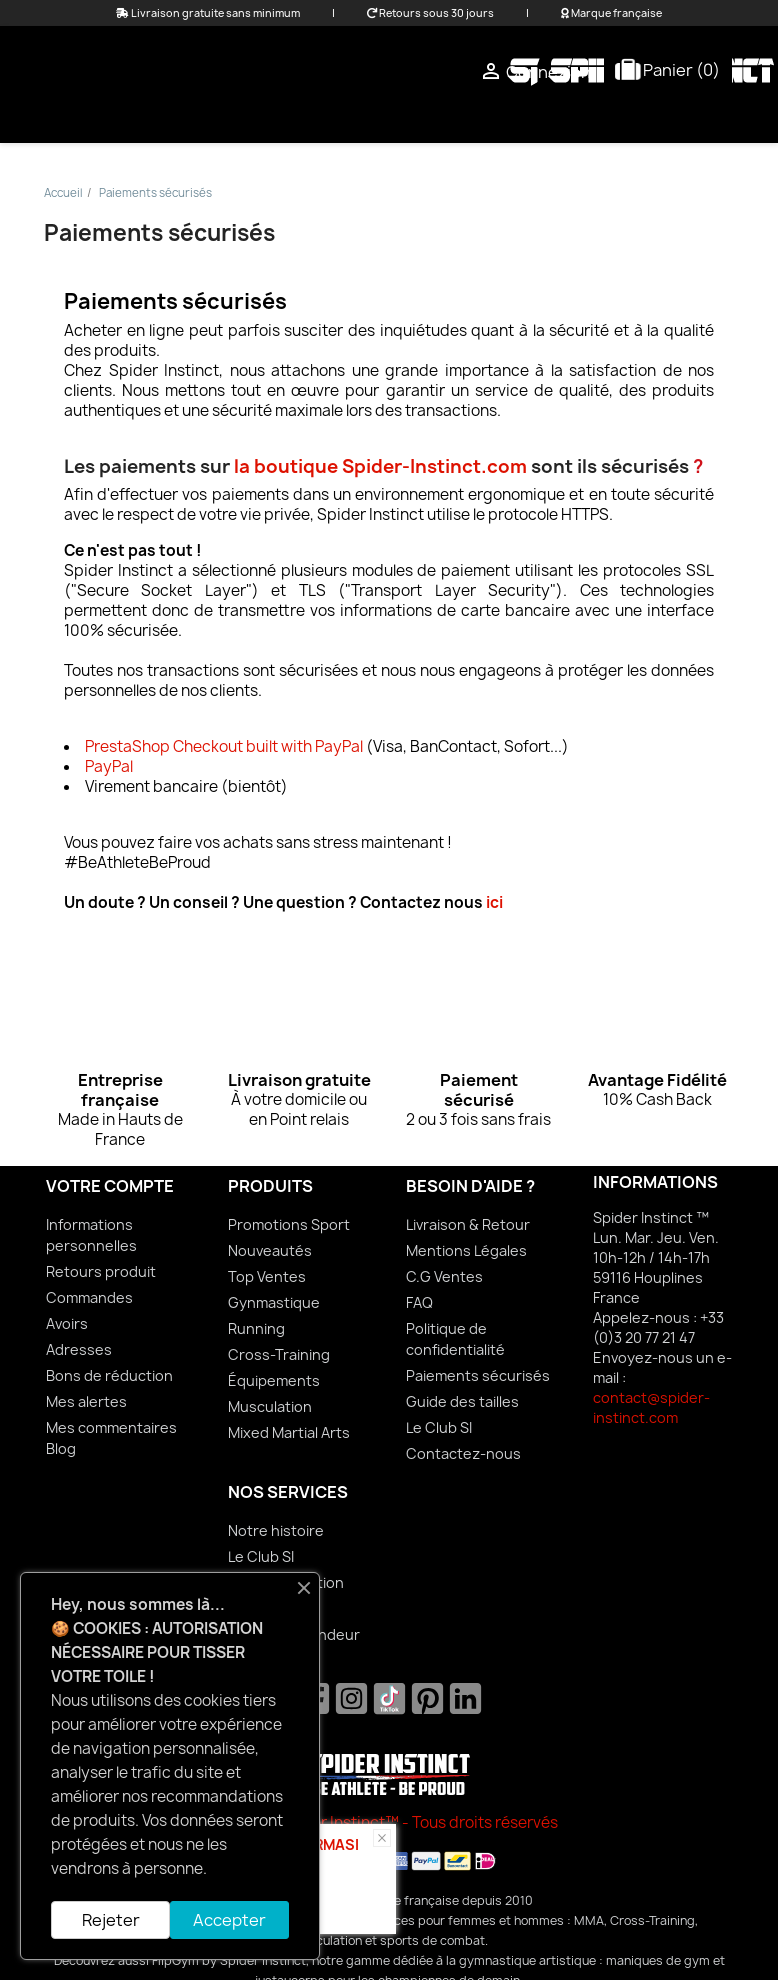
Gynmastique (274, 1302)
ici (494, 902)
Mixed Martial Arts (441, 118)
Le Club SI (439, 1427)
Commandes (89, 1297)
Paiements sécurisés (478, 1375)
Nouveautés (270, 1250)
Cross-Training (279, 1354)
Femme (210, 118)
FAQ (419, 1302)
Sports (721, 118)
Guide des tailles (462, 1401)
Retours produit (101, 1271)
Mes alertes (86, 1401)
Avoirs (67, 1323)
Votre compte (110, 1186)
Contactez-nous (463, 1453)
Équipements (603, 118)
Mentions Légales (466, 1250)
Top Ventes (267, 1276)
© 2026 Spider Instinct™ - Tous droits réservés (389, 1822)
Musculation (270, 1406)
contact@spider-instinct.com (651, 1407)
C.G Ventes (444, 1276)
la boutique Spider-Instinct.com (380, 466)
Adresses (79, 1349)
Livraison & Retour (468, 1224)
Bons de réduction (109, 1375)
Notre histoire (276, 1530)
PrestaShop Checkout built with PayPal (224, 746)
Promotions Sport (289, 1224)
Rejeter (111, 1920)
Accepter (229, 1920)
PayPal (109, 766)
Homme (301, 118)
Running (256, 1328)
